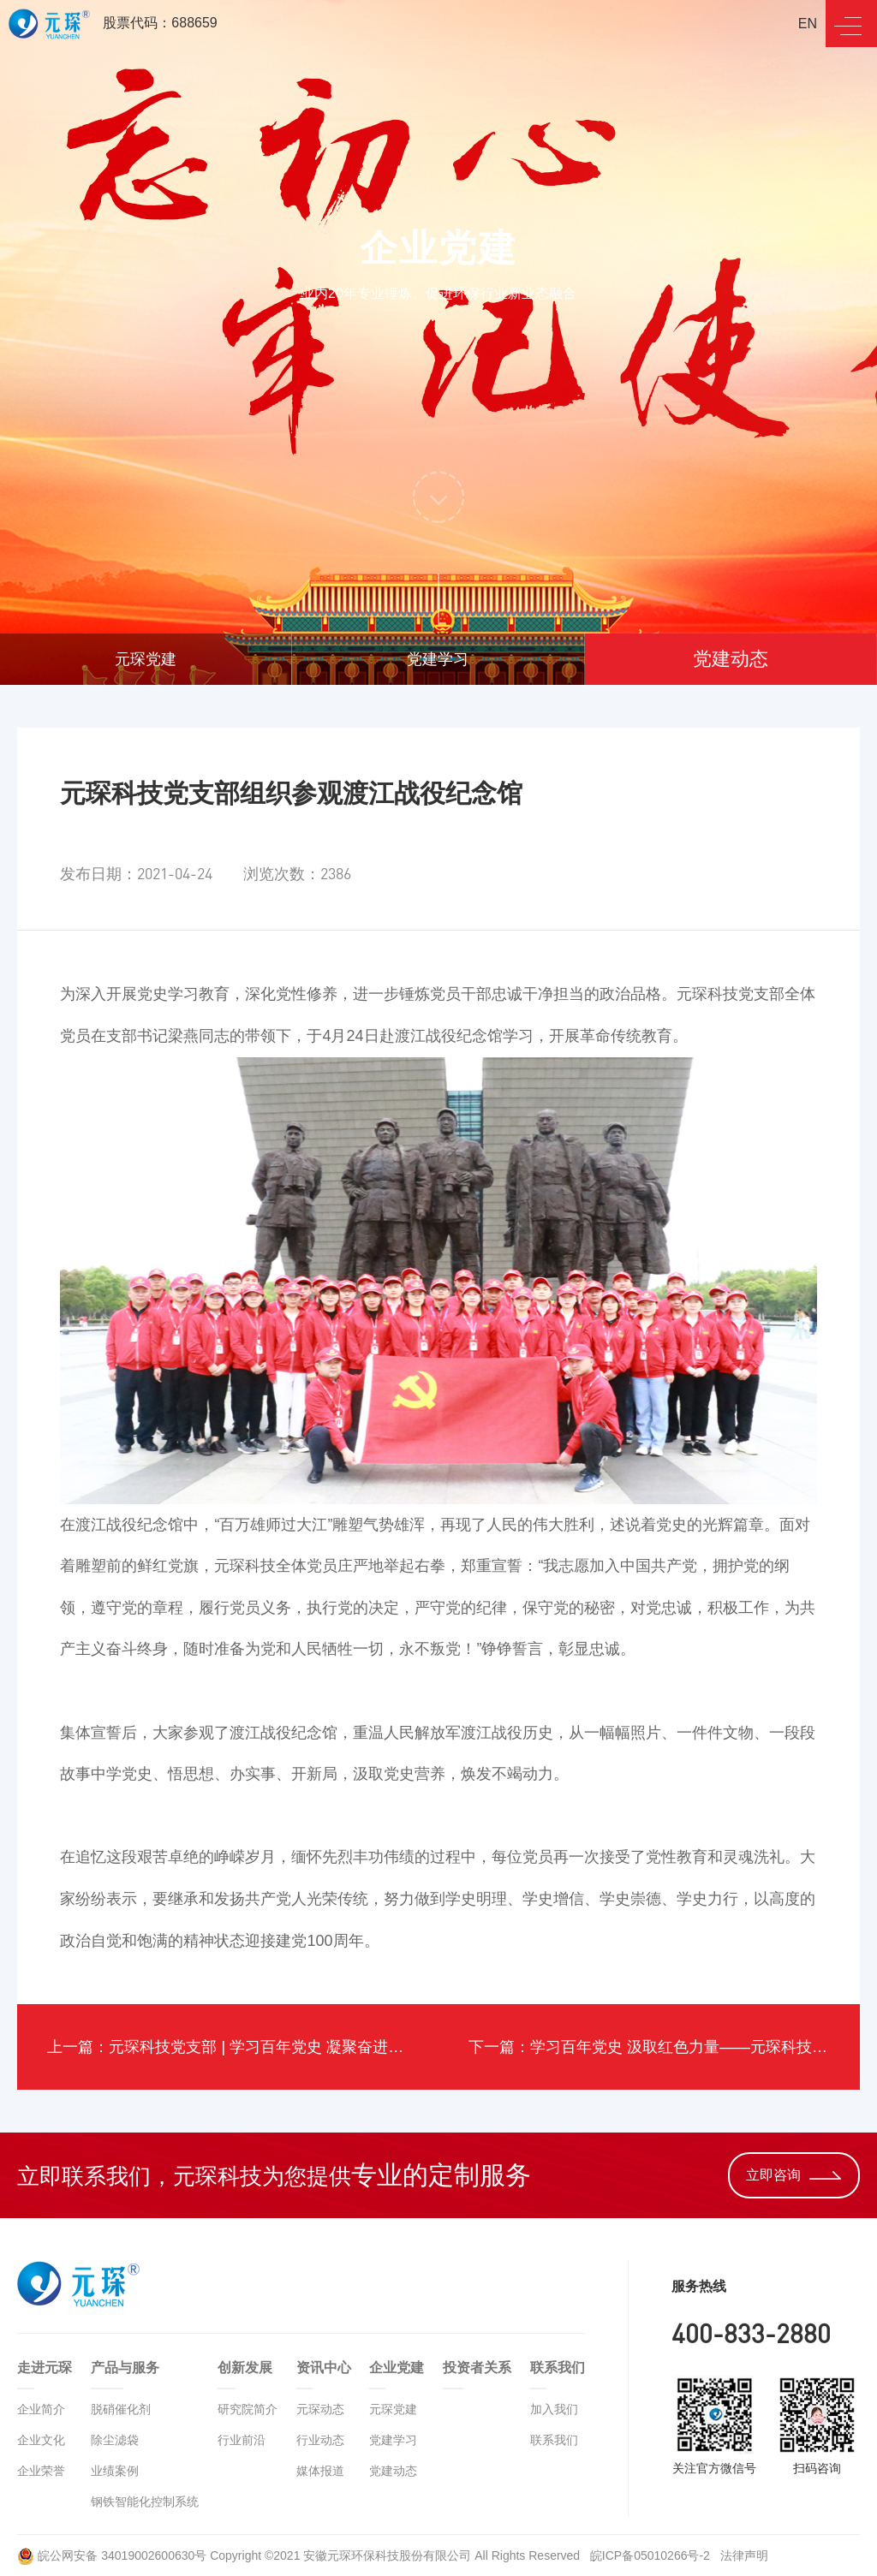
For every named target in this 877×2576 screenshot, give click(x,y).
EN (807, 23)
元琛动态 (320, 2409)
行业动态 (320, 2440)
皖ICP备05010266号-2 (651, 2555)
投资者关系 (477, 2367)
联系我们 (557, 2367)
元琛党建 (145, 659)
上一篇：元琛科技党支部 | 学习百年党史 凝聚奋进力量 (233, 2046)
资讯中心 (323, 2367)
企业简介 (41, 2409)
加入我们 (554, 2409)
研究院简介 (247, 2409)
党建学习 (437, 659)
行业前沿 (241, 2440)
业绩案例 (115, 2471)
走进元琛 (44, 2367)
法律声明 (744, 2555)
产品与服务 (125, 2367)
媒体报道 (320, 2471)
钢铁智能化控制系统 (145, 2501)
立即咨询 (793, 2175)
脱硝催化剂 (121, 2409)
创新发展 (245, 2367)
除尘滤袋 (115, 2440)
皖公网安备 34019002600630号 (111, 2555)
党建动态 (730, 658)
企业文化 (41, 2440)
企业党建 (396, 2367)
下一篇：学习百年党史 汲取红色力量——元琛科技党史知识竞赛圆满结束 (664, 2046)
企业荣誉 (41, 2471)
